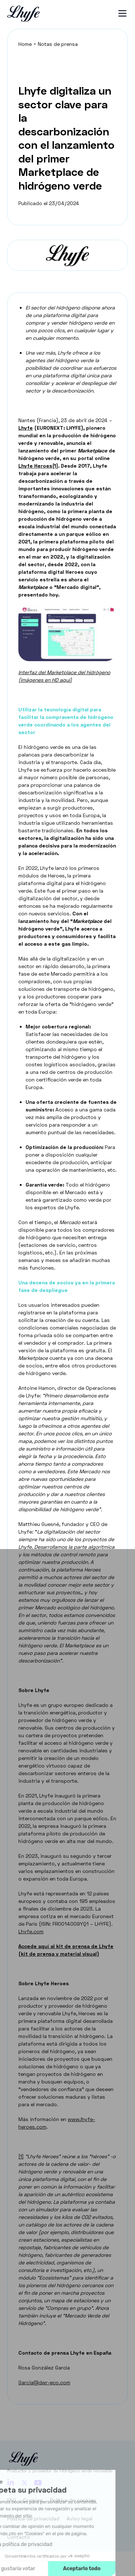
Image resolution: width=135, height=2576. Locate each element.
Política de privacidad (33, 2518)
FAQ (11, 2500)
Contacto (18, 2537)
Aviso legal (80, 2518)
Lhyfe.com (31, 1931)
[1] (21, 2156)
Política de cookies (73, 2500)
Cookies (33, 2500)
